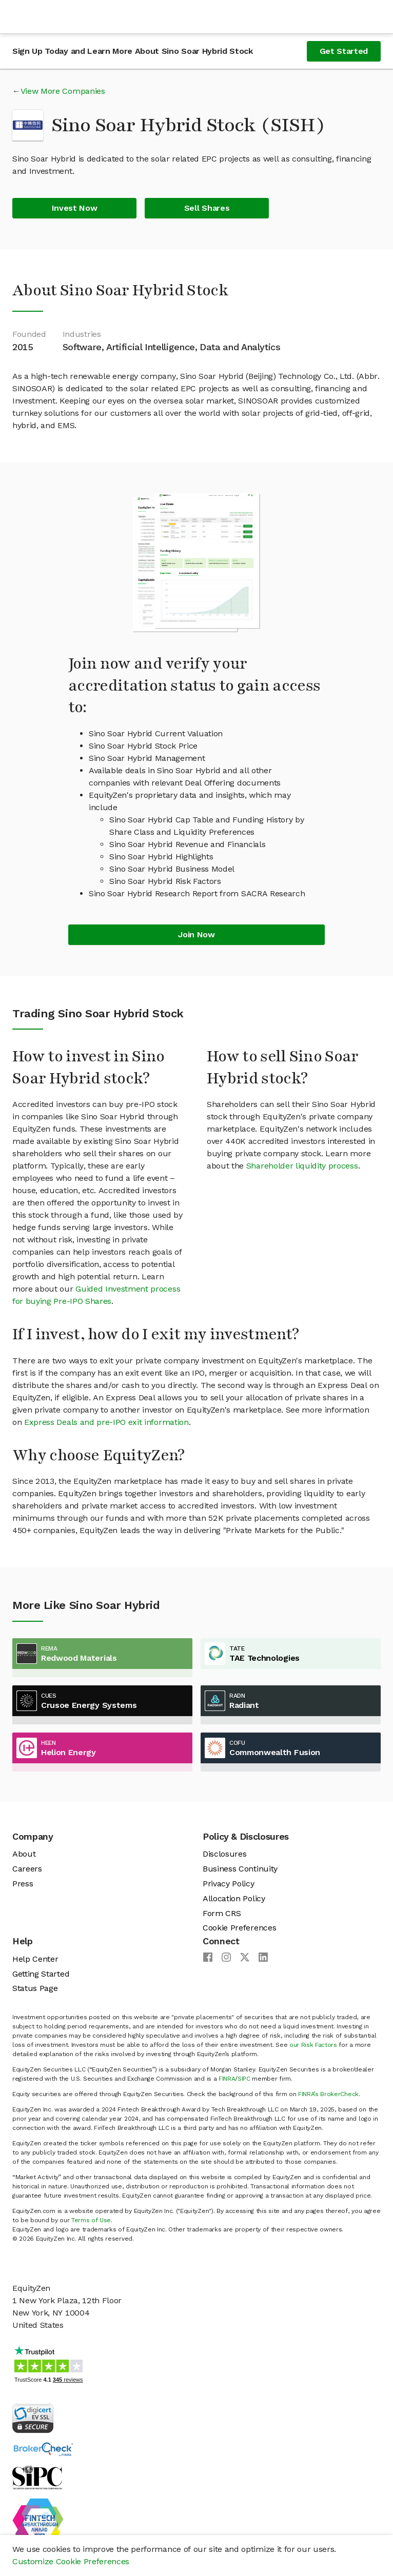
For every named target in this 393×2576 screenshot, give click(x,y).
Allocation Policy (234, 1898)
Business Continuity (240, 1869)
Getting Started (40, 1974)
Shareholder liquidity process (302, 1166)
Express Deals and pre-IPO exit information (106, 1422)
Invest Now (74, 208)
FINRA (227, 2078)
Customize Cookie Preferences (70, 2561)
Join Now (196, 934)
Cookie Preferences (239, 1928)
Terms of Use (91, 2220)
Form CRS (222, 1913)
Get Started (344, 51)
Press (22, 1883)
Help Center (35, 1959)
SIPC (244, 2078)
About (23, 1854)
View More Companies (63, 91)
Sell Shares (206, 208)
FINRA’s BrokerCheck (328, 2094)
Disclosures (224, 1854)
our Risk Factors (313, 2044)
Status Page (34, 1988)
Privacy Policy (228, 1883)
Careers (27, 1869)
